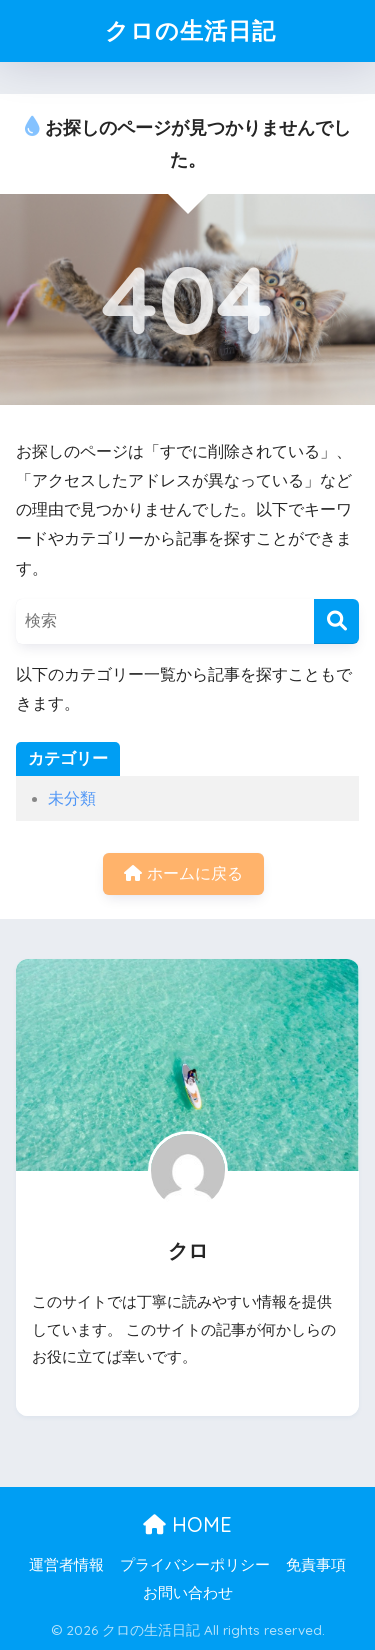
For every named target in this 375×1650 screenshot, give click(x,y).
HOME (187, 1524)
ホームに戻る (183, 873)
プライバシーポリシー (195, 1565)
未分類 (72, 798)
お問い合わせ (188, 1593)
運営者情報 (66, 1565)
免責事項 (316, 1565)
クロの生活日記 (190, 30)
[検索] (336, 621)
